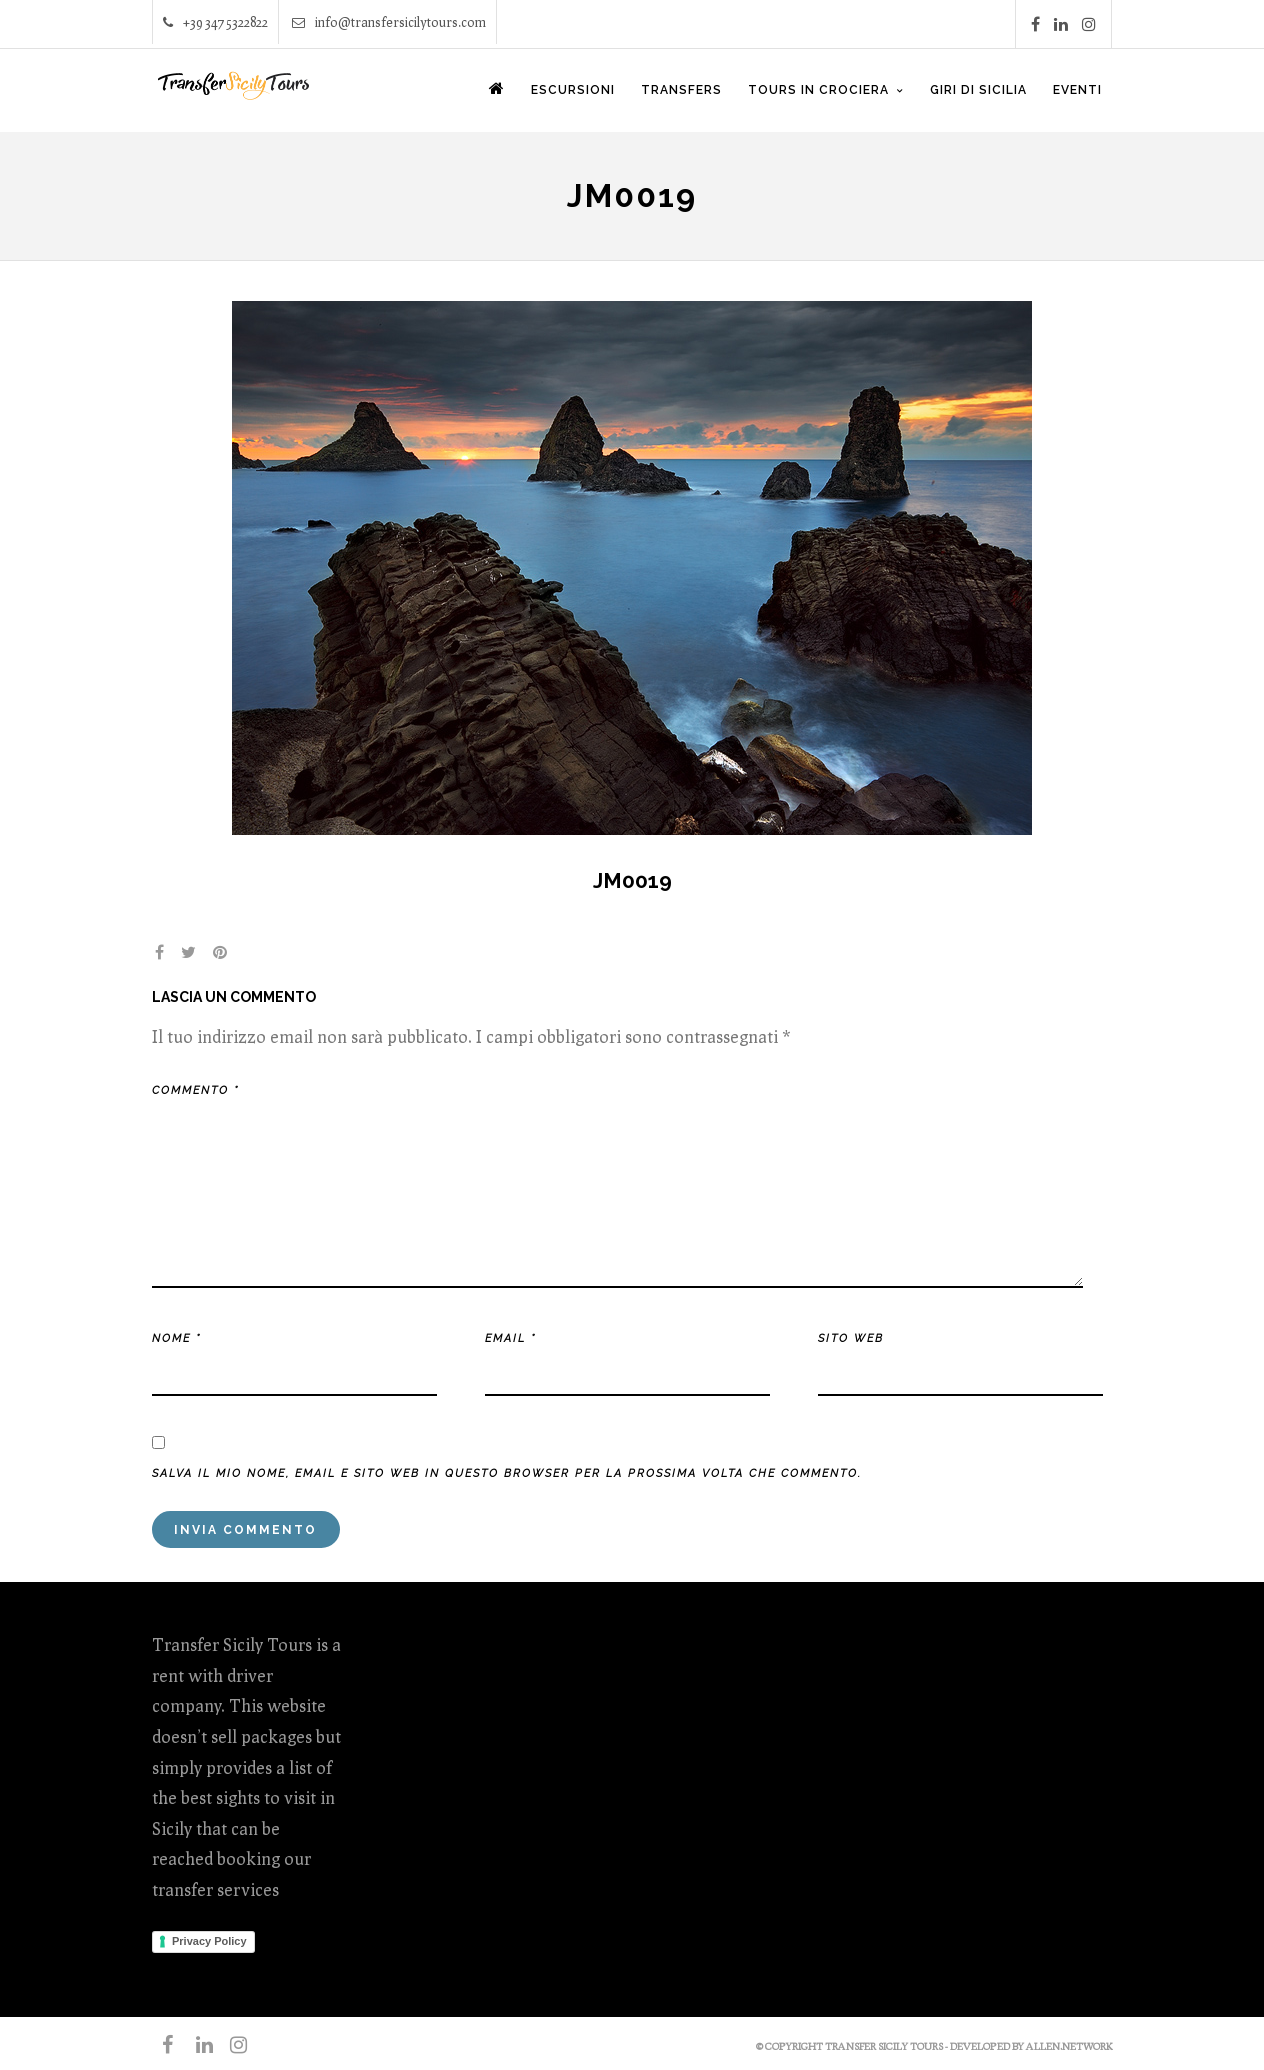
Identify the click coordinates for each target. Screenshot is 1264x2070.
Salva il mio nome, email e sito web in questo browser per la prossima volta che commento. (507, 1473)
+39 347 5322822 (215, 22)
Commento (195, 1090)
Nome (176, 1338)
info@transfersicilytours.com (389, 22)
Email (510, 1338)
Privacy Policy (209, 1941)
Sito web (851, 1338)
